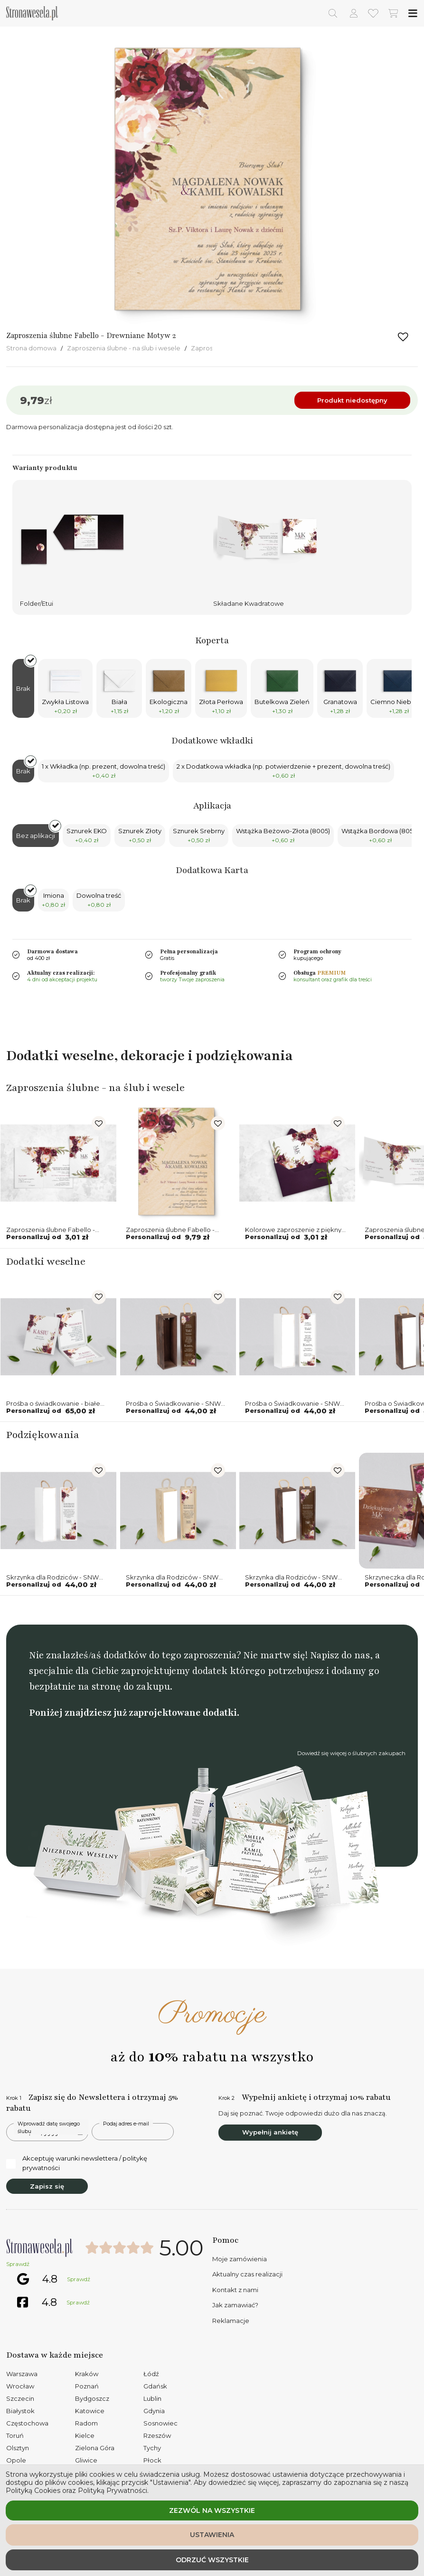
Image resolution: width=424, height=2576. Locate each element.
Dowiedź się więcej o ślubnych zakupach (351, 1753)
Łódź (151, 2374)
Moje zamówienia (239, 2259)
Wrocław (20, 2386)
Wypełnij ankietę (270, 2132)
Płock (152, 2460)
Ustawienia (212, 2534)
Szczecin (20, 2398)
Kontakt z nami (235, 2290)
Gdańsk (155, 2386)
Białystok (20, 2411)
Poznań (87, 2386)
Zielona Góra (94, 2448)
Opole (16, 2460)
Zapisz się (47, 2186)
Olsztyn (17, 2448)
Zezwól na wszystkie (212, 2510)
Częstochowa (27, 2423)
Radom (86, 2423)
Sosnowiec (160, 2423)
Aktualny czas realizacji (247, 2274)
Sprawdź (17, 2264)
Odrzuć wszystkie (212, 2560)
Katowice (89, 2411)
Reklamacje (230, 2320)
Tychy (152, 2448)
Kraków (86, 2374)
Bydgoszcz (92, 2398)
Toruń (15, 2435)
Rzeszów (157, 2435)
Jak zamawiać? (235, 2305)
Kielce (84, 2435)
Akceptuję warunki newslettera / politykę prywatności (76, 2163)
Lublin (152, 2398)
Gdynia (154, 2411)
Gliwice (86, 2460)
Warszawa (22, 2374)
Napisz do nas (340, 1655)
